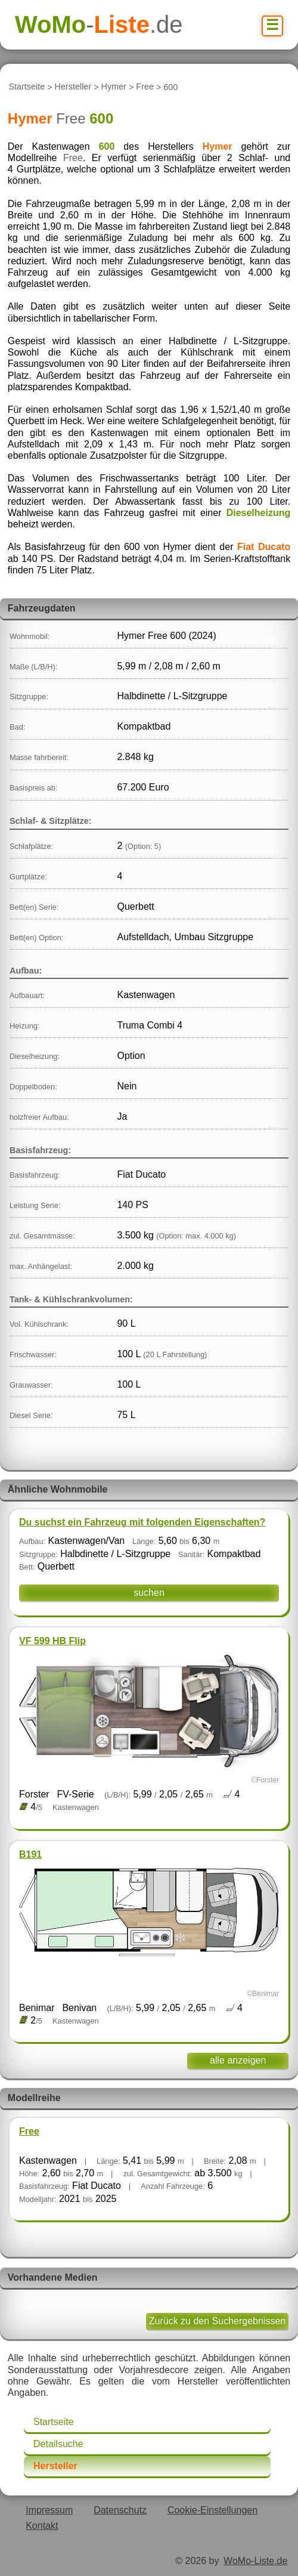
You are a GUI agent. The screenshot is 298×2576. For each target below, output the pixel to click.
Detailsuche (58, 2444)
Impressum (49, 2510)
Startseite (26, 87)
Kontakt (42, 2526)
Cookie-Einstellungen (212, 2510)
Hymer (113, 87)
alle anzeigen (238, 2060)
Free (145, 87)
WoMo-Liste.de (255, 2561)
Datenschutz (120, 2510)
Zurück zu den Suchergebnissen (217, 2321)
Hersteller (73, 87)
